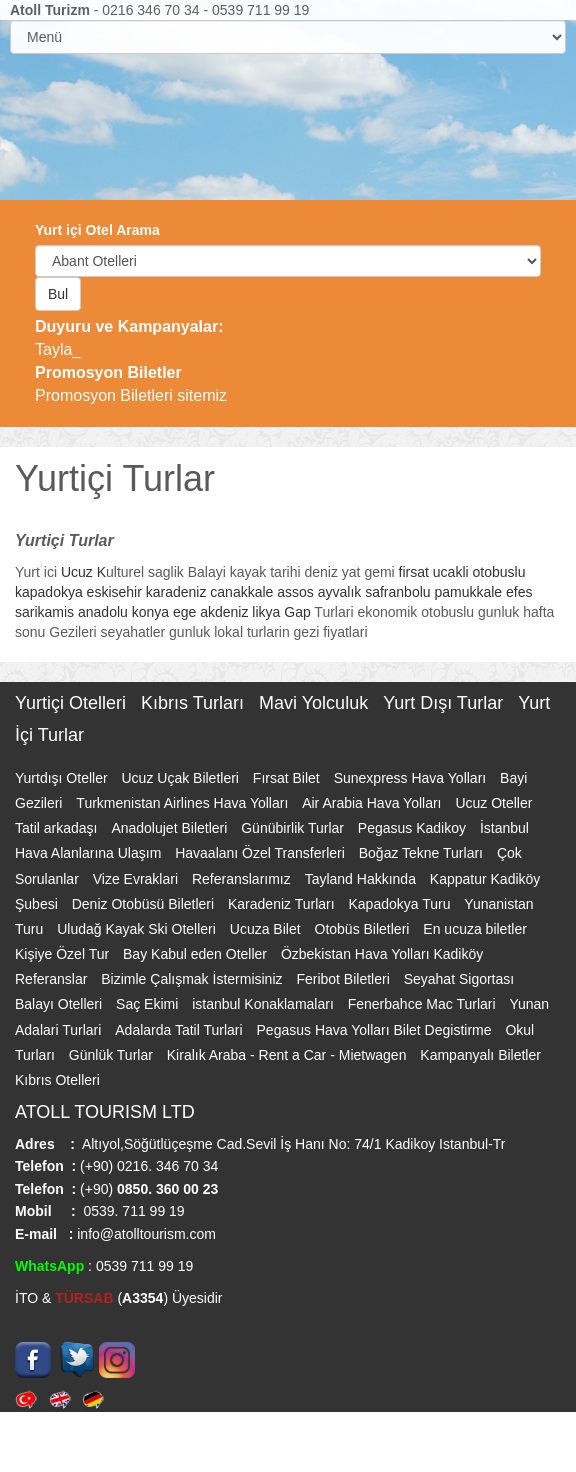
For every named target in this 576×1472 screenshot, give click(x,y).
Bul (58, 294)
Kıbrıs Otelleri (57, 1080)
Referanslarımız (243, 879)
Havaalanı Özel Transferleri (262, 853)
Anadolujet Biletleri (171, 828)
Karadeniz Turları (283, 904)
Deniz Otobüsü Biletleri (145, 904)
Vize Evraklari (137, 879)
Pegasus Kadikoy (414, 828)
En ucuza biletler (475, 929)
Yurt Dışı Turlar (445, 703)
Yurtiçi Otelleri (73, 703)
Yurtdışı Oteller (63, 778)
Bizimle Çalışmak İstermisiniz (193, 979)
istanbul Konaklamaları (265, 1004)
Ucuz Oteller (493, 803)
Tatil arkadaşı (58, 828)
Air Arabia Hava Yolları (373, 803)
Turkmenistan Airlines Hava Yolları (184, 803)
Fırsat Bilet (288, 778)
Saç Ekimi (149, 1004)
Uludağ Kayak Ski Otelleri (138, 929)
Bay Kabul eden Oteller (197, 954)
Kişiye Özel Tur (64, 954)
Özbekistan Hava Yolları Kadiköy (382, 954)
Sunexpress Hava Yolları (412, 778)
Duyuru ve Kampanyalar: (129, 326)
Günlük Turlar (113, 1055)
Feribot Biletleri (344, 979)
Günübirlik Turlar (294, 828)
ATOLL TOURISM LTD (105, 1112)
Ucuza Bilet (267, 929)
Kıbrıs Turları (195, 703)
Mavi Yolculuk (316, 703)
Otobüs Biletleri (364, 929)
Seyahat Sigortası (459, 979)
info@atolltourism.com (144, 1234)
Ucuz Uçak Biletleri (181, 778)
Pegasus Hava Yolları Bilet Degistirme (376, 1030)
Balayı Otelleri (60, 1004)
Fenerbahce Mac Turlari (424, 1004)
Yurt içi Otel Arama (97, 230)
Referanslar (53, 979)
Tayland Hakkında (362, 879)
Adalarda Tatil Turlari (180, 1030)
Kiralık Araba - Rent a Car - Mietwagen (289, 1055)
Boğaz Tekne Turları (423, 853)
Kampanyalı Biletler (480, 1055)
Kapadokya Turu (402, 904)
